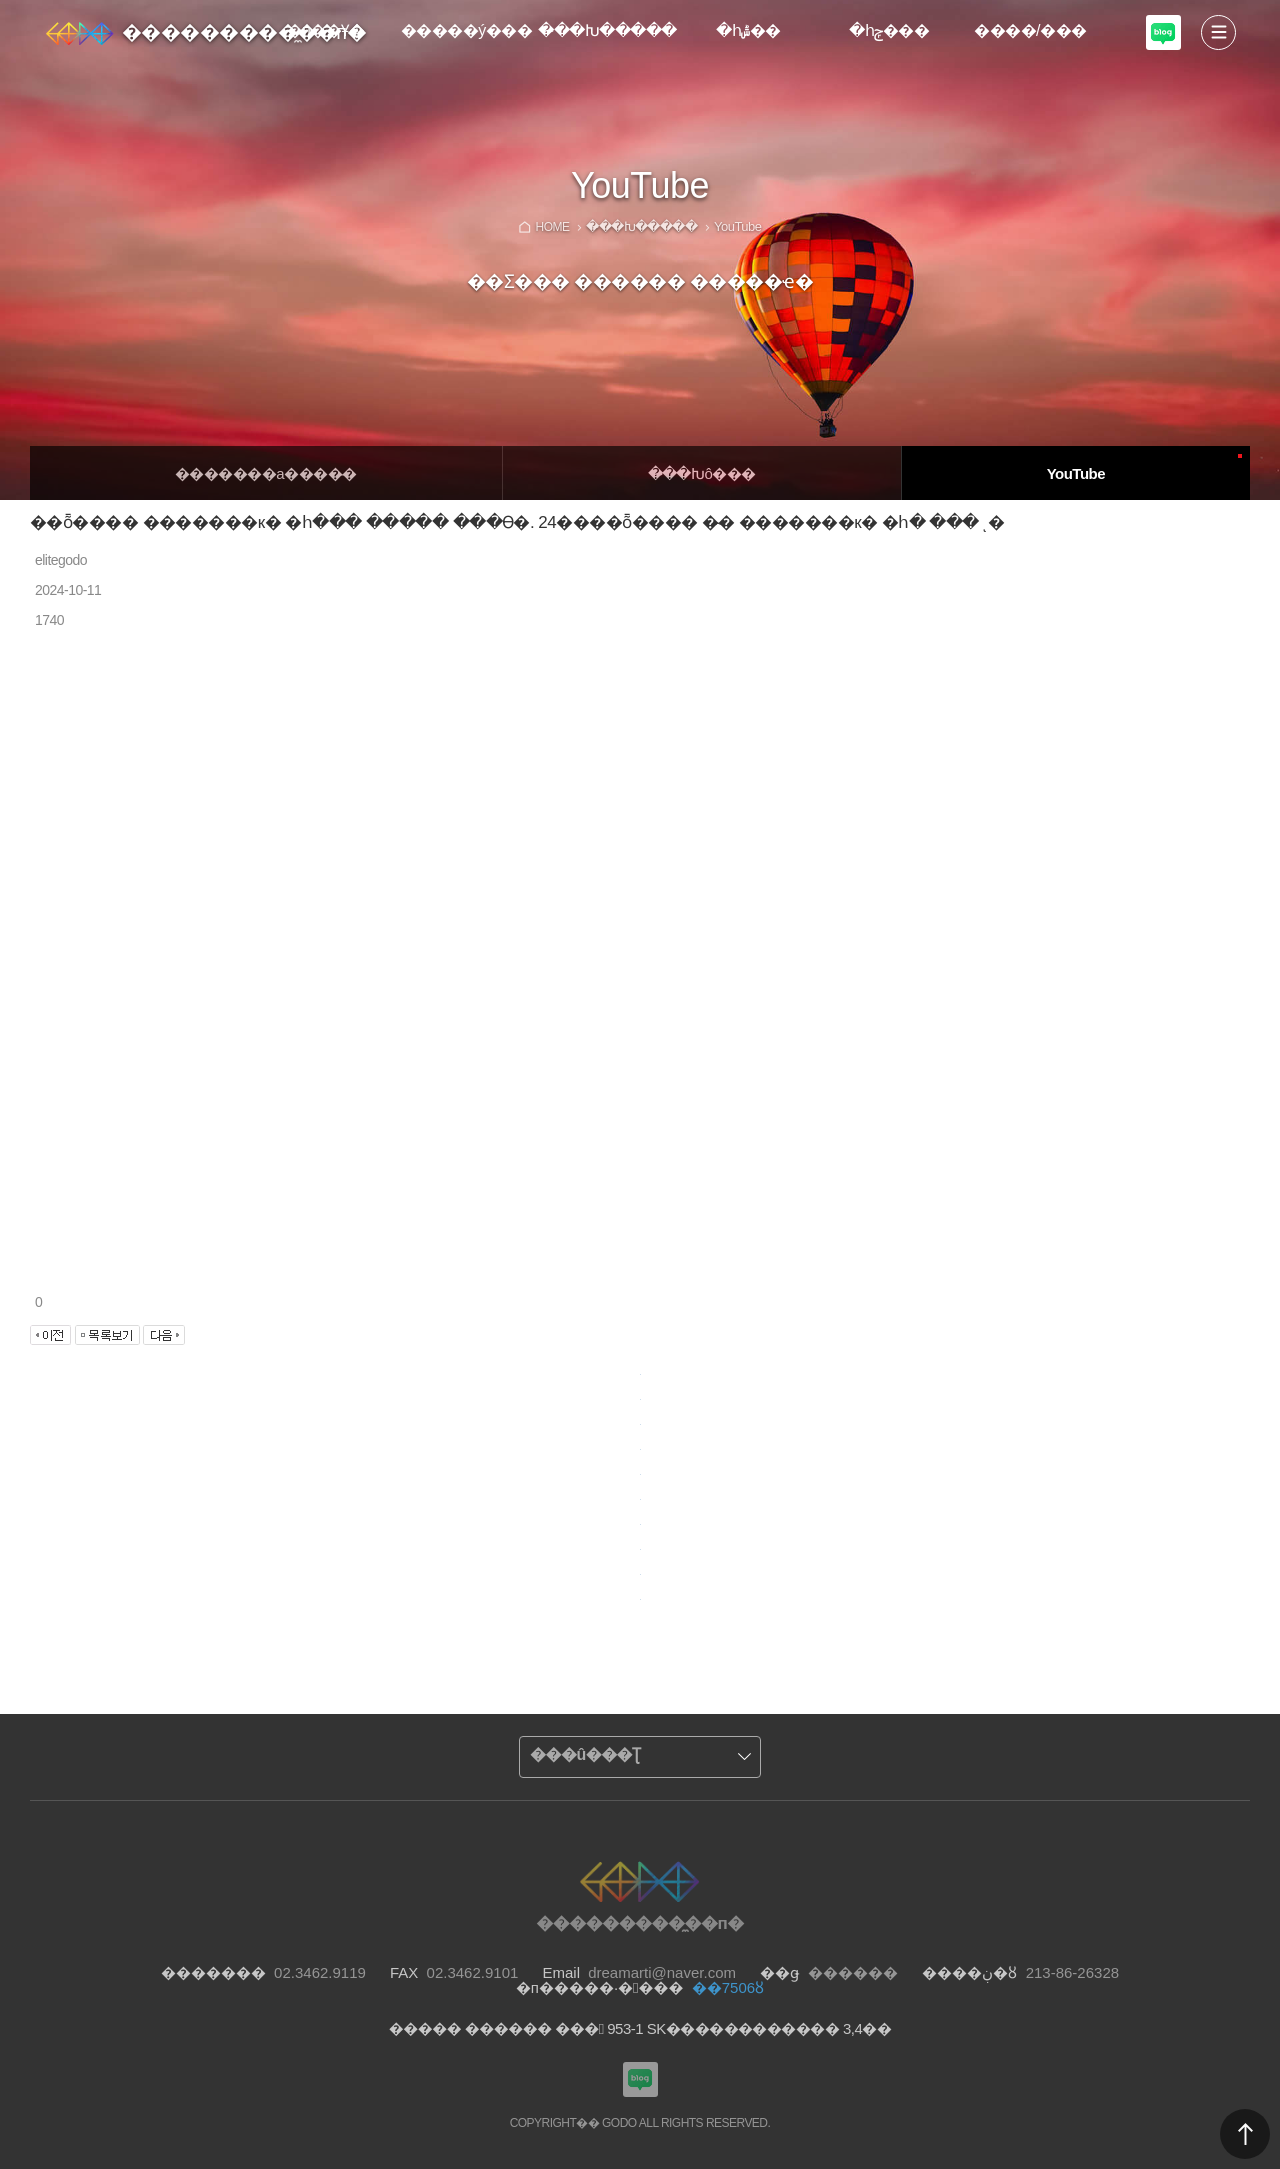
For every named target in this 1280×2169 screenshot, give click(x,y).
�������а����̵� (266, 473)
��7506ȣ (728, 1987)
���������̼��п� (244, 32)
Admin (1276, 4)
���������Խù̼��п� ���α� (1163, 32)
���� (1218, 32)
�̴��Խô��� (702, 473)
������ (1245, 2134)
